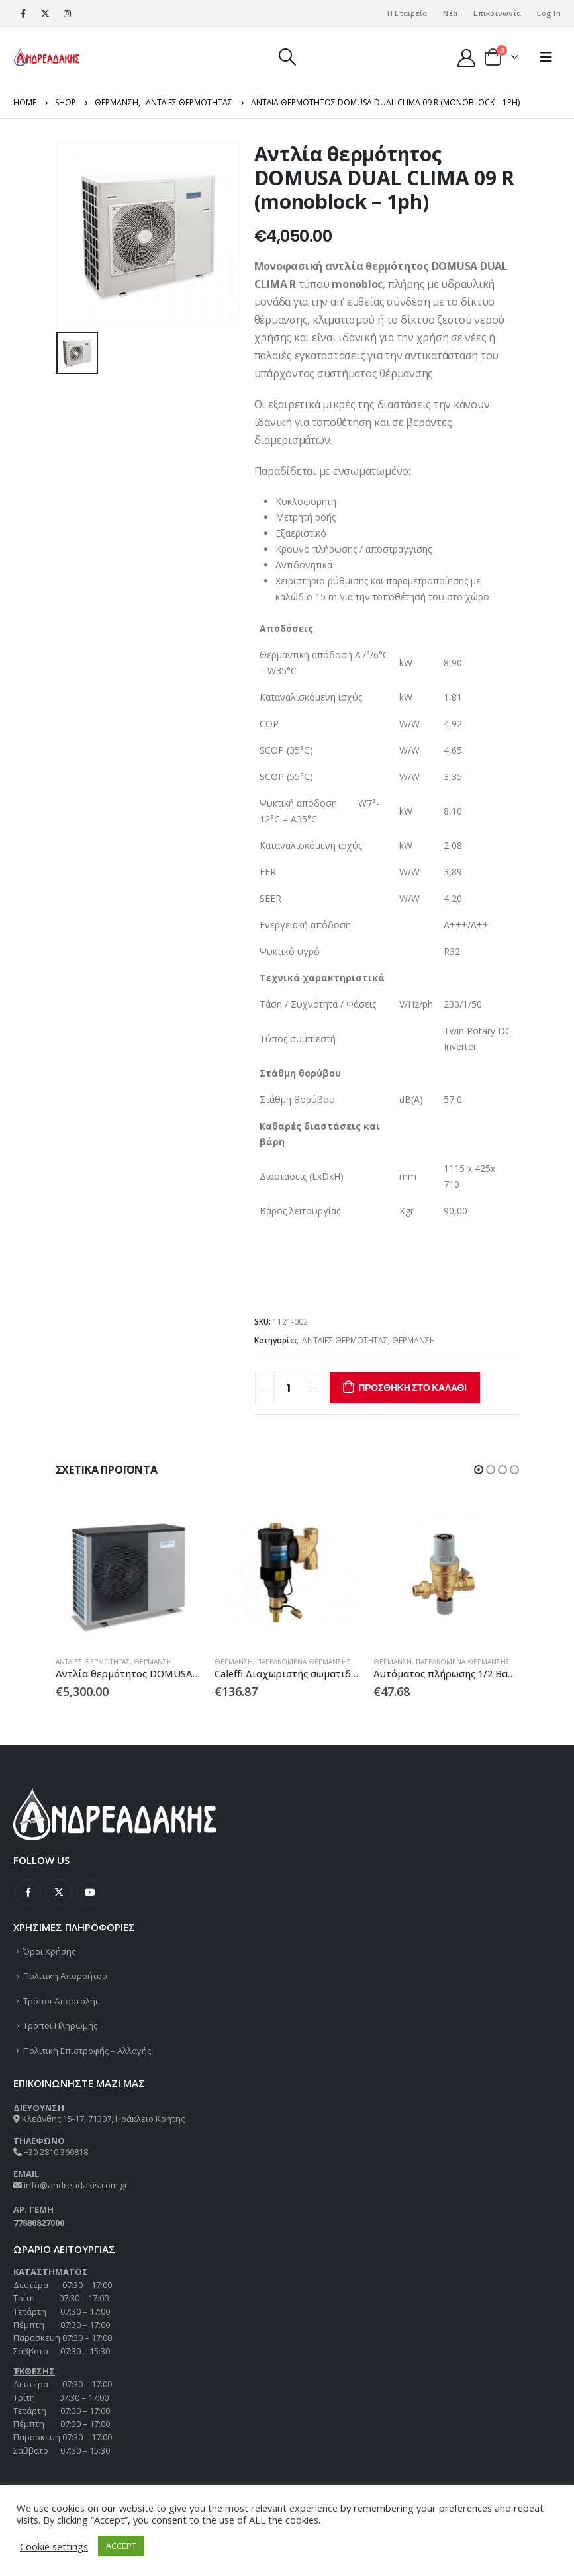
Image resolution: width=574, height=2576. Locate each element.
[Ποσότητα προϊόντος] (288, 1387)
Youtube (90, 1892)
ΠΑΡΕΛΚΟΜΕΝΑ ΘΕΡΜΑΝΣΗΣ (304, 1661)
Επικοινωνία (497, 13)
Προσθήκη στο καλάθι (412, 1387)
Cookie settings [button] (54, 2546)
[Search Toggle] (287, 57)
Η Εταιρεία (407, 13)
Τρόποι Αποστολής (61, 2001)
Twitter (59, 1892)
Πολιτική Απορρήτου (65, 1976)
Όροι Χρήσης (49, 1951)
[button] (479, 1470)
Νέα (450, 13)
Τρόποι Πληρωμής (60, 2025)
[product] (128, 1573)
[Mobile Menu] (546, 57)
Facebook (28, 1892)
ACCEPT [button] (121, 2546)
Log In (549, 13)
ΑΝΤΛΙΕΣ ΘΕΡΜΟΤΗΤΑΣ (345, 1340)
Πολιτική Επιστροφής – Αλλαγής (87, 2051)
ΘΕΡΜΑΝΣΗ (413, 1340)
